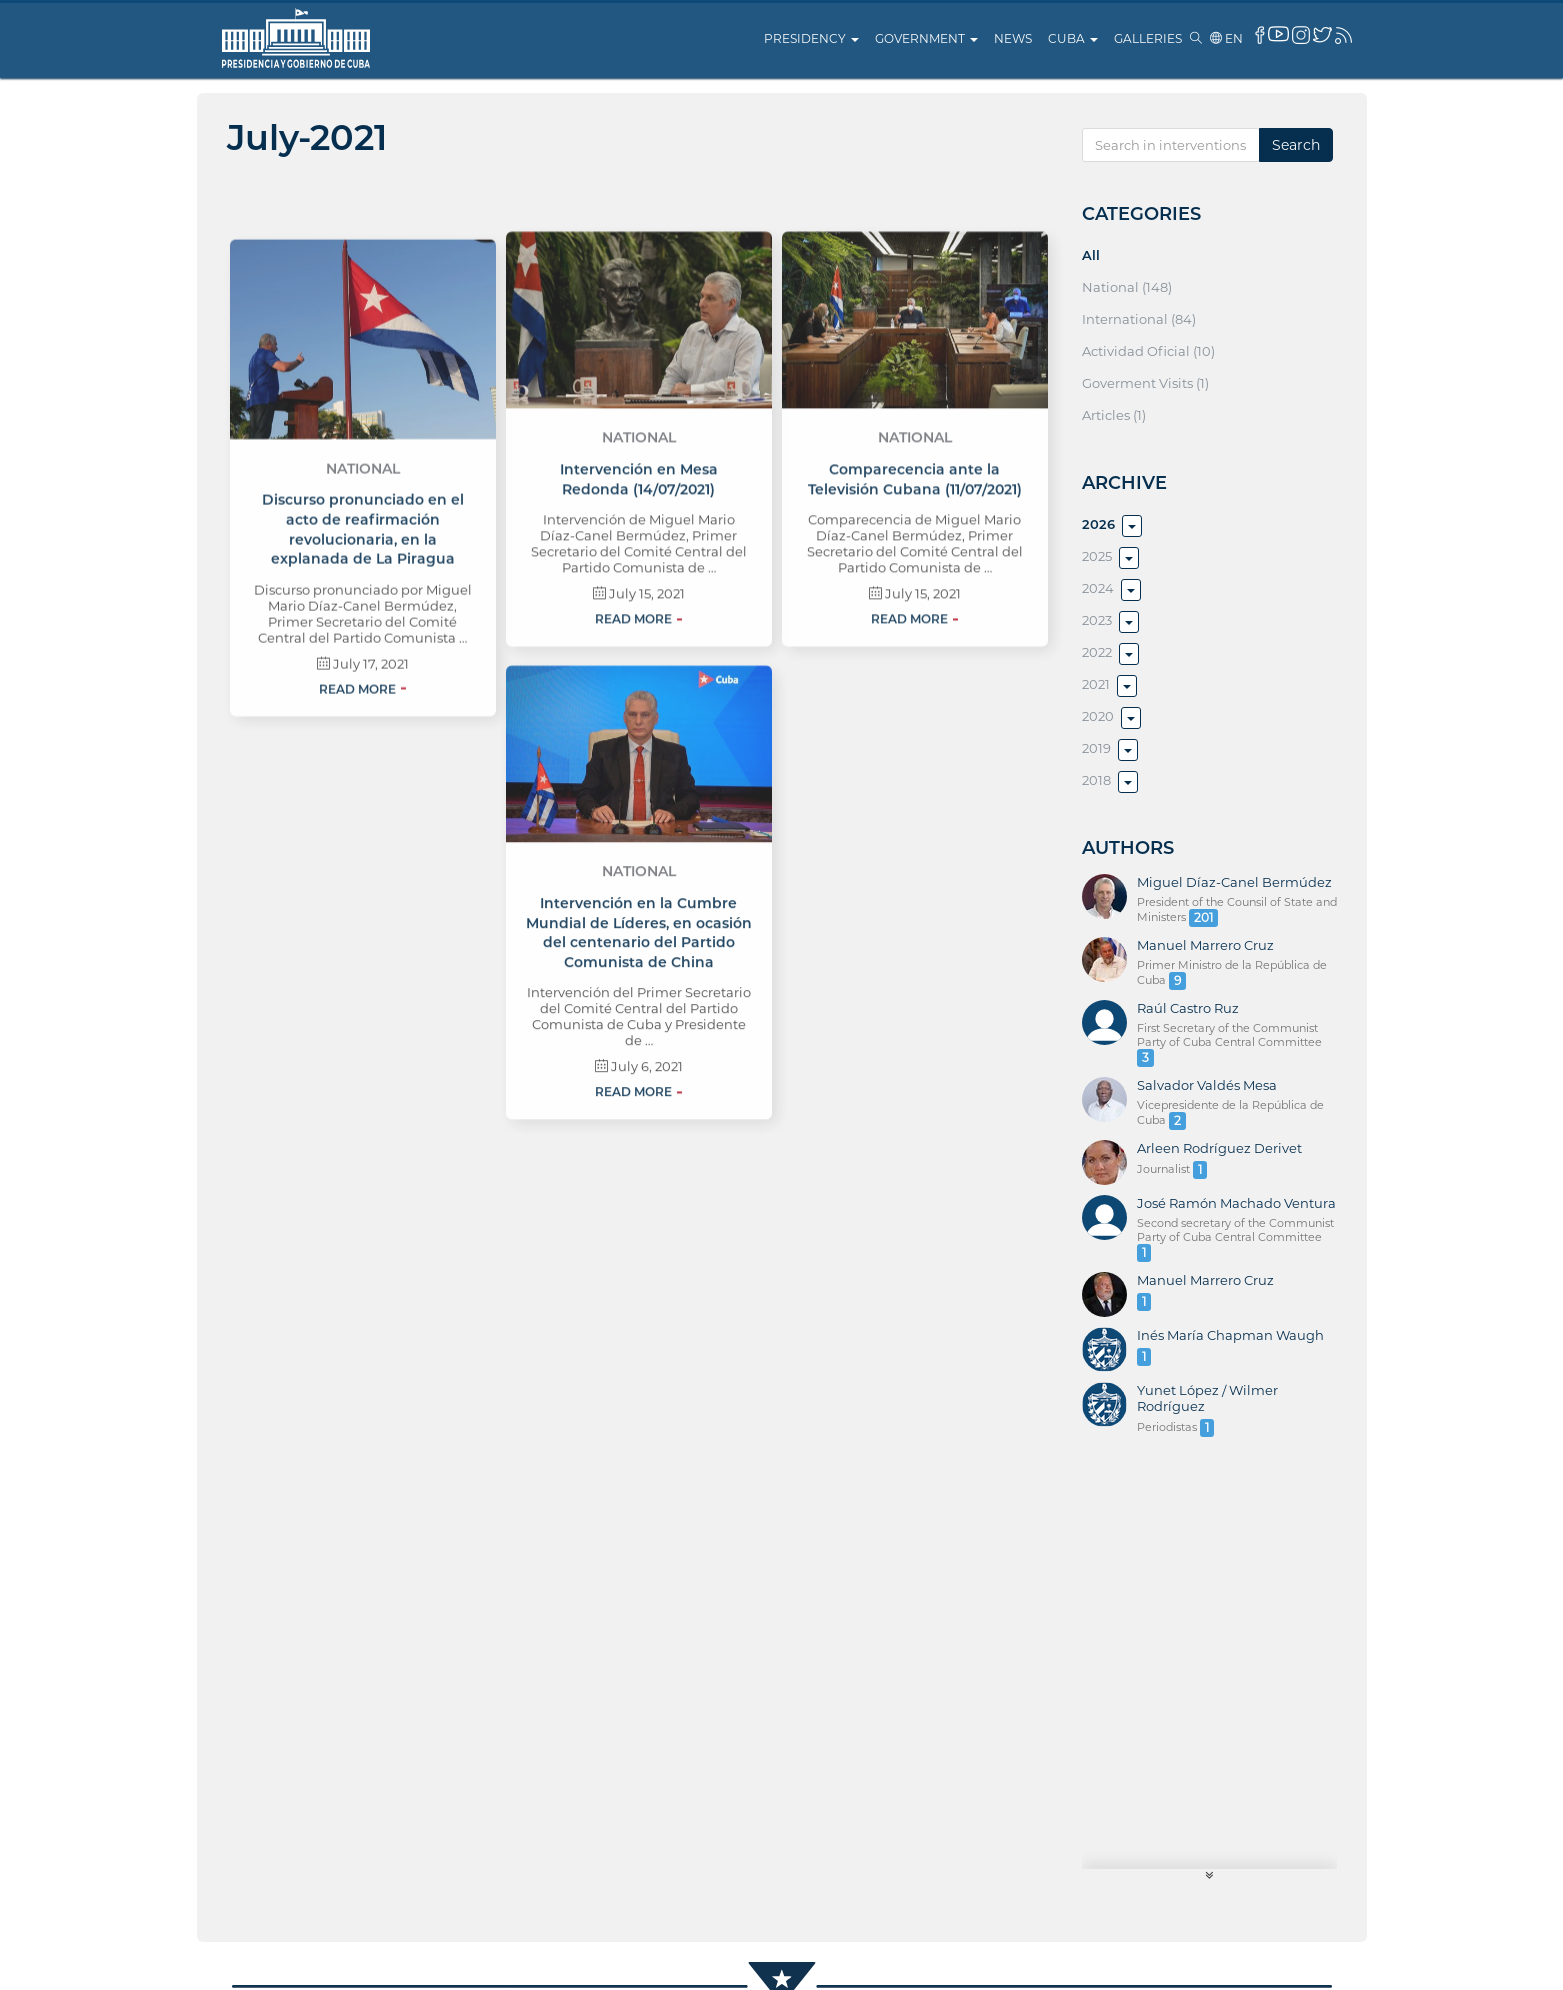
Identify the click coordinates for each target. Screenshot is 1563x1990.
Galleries (1148, 38)
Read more (357, 791)
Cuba (1073, 38)
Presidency (811, 38)
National (363, 571)
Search (1296, 145)
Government (926, 38)
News (1013, 38)
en (1226, 38)
